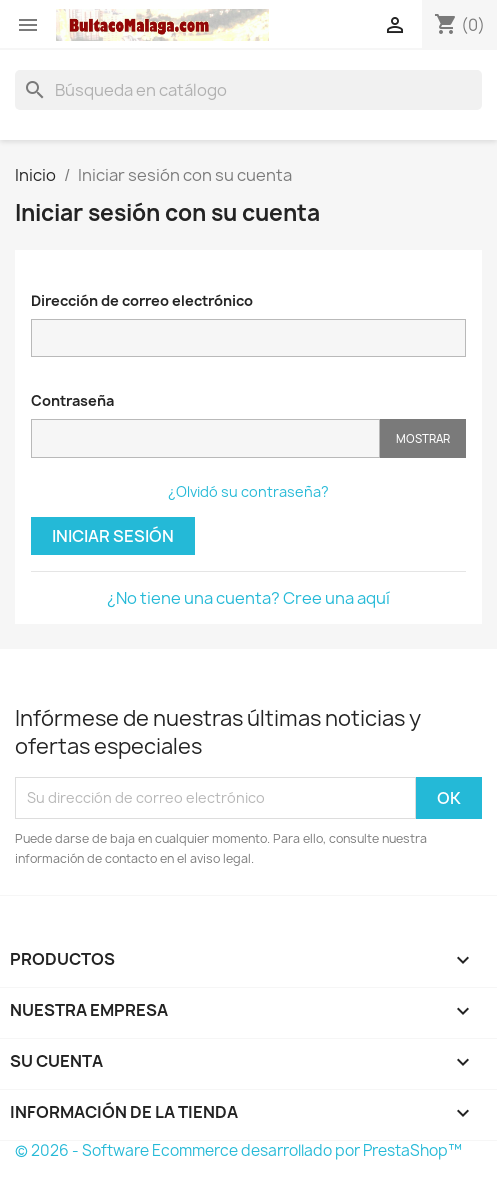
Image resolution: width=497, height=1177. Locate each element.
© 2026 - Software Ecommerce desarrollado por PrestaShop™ (238, 1150)
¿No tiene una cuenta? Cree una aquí (248, 598)
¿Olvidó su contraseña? (248, 491)
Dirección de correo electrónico (142, 300)
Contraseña (72, 400)
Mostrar (423, 438)
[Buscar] (248, 90)
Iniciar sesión (113, 536)
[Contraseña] (205, 438)
